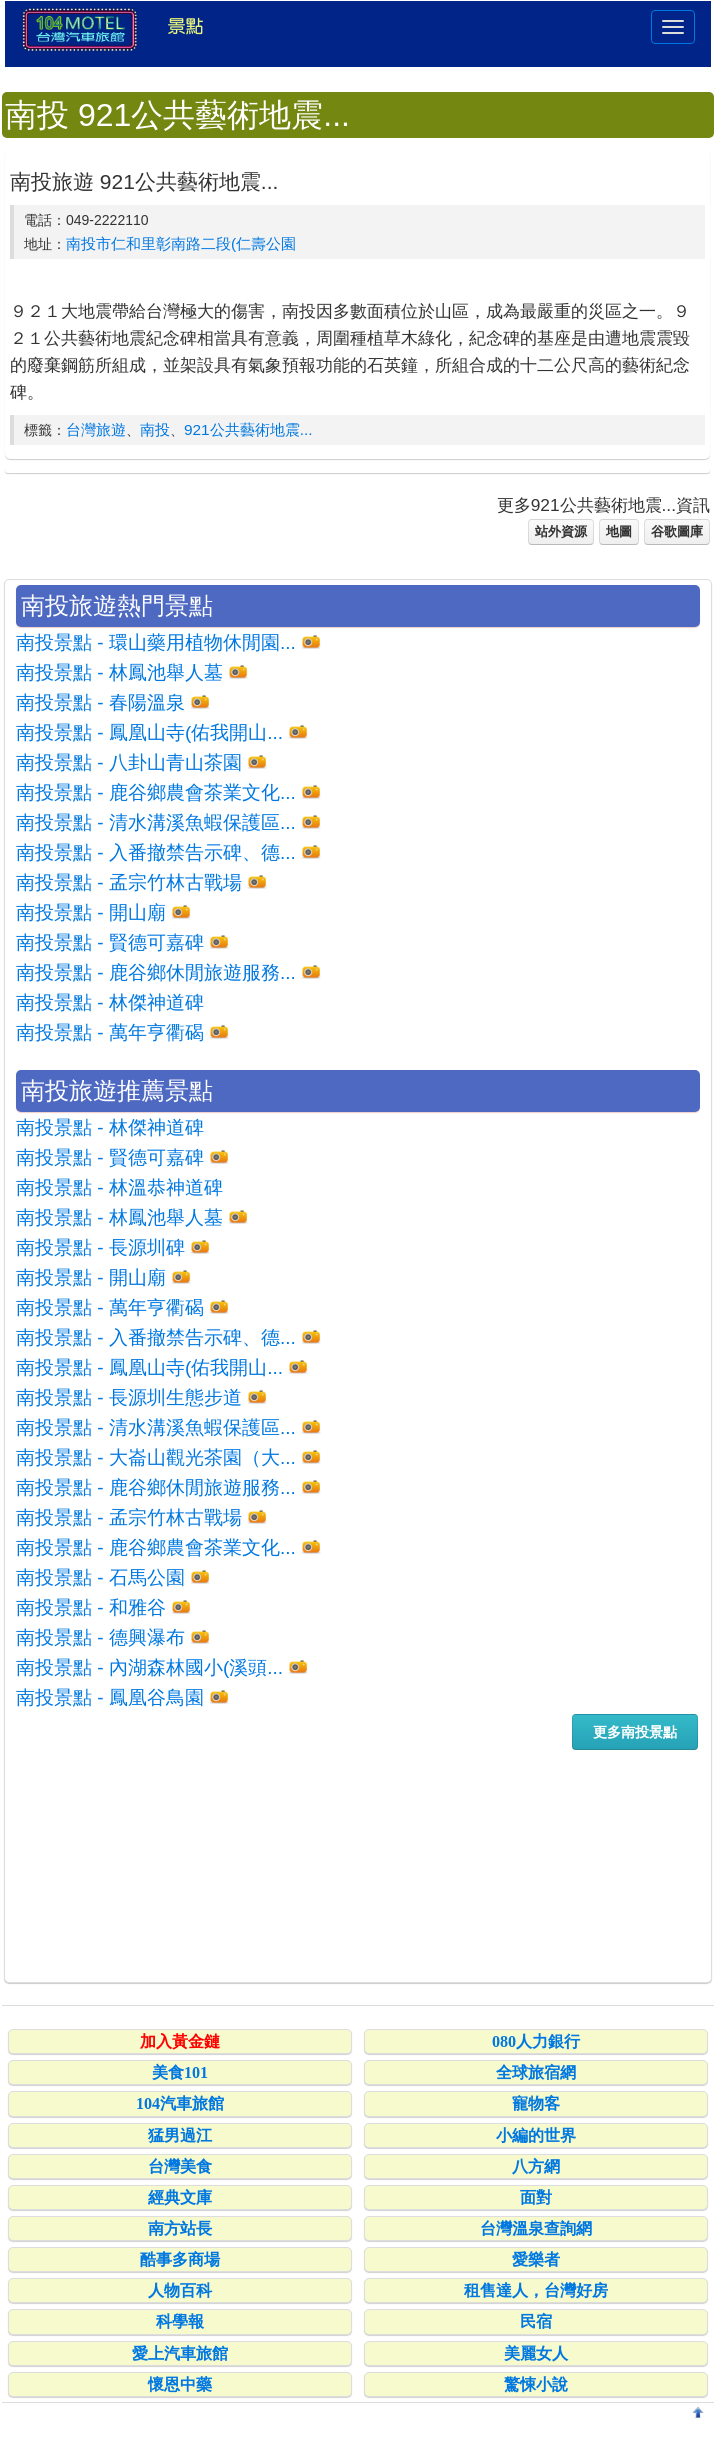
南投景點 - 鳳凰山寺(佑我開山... (149, 732)
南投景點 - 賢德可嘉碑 (110, 942)
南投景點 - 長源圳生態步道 (129, 1397)
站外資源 (561, 531)
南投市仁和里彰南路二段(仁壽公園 (181, 243)
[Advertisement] (358, 1865)
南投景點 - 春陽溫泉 (100, 702)
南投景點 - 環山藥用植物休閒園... (156, 642)
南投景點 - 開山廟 (91, 912)
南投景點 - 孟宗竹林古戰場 (129, 882)
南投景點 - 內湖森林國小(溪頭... (149, 1667)
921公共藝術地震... (248, 429)
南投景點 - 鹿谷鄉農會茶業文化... (156, 792)
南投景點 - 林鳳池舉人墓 (119, 672)
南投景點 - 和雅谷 (91, 1607)
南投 (155, 429)
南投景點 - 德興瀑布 (100, 1637)
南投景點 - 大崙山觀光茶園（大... (156, 1457)
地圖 (619, 531)
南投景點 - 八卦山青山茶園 (129, 762)
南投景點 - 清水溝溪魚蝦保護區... (156, 822)
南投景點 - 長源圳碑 (100, 1247)
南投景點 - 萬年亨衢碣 (110, 1032)
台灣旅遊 (96, 429)
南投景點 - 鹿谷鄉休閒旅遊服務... (156, 972)
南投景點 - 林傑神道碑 (110, 1002)
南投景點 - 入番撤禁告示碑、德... (156, 852)
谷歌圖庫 (677, 531)
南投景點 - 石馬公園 (100, 1577)
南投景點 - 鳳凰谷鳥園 (110, 1697)
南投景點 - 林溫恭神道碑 (119, 1187)
